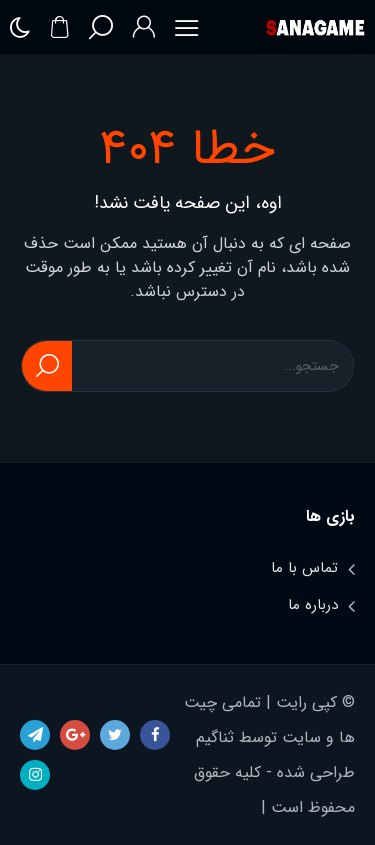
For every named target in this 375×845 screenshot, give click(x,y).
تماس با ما (304, 568)
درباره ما (313, 605)
